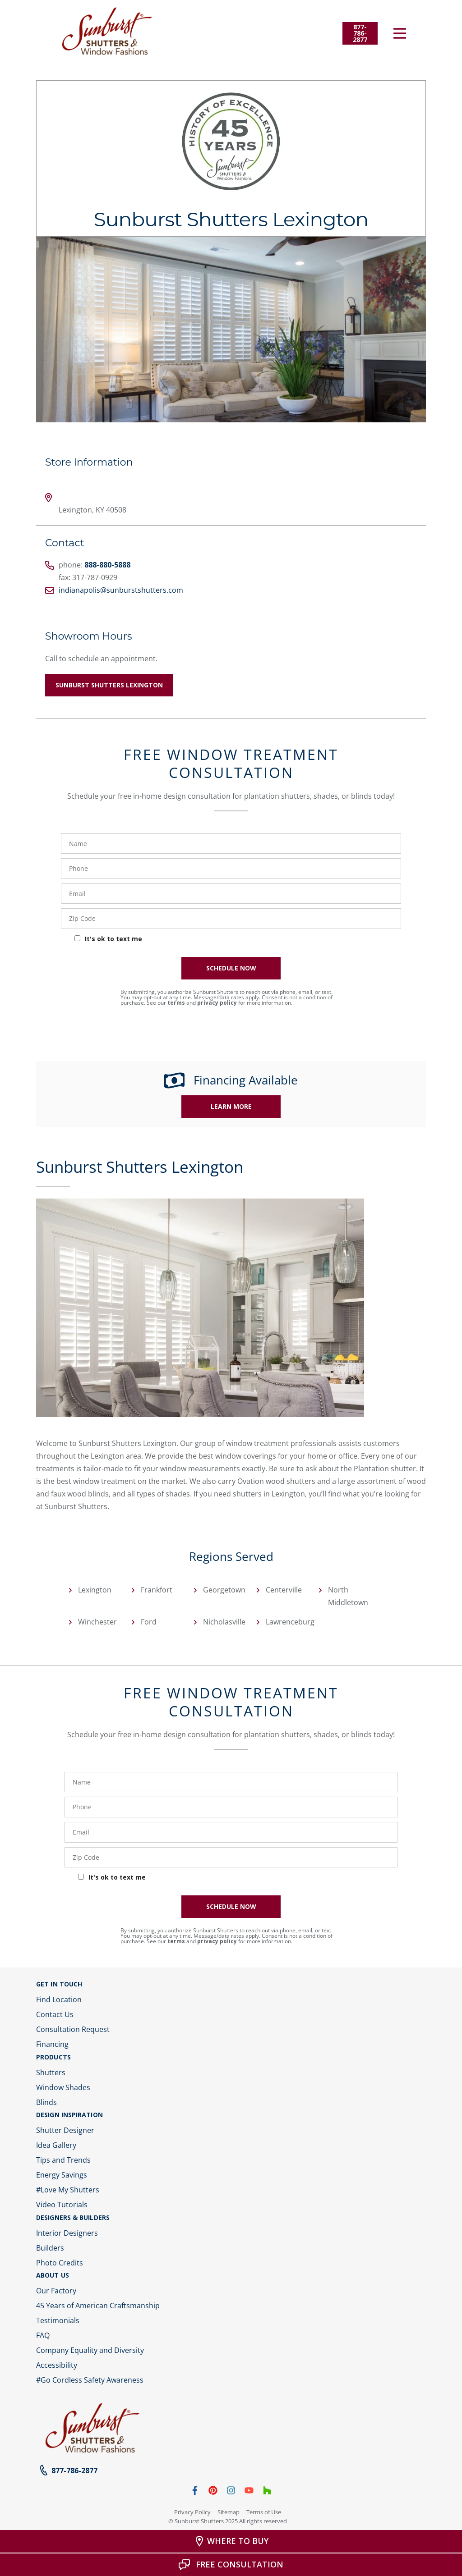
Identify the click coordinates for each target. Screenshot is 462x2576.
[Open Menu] (400, 33)
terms (176, 1003)
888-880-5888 (107, 565)
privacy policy (217, 1003)
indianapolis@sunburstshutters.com (121, 590)
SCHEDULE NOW (231, 968)
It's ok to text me (113, 939)
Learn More (231, 1106)
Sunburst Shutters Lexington (109, 685)
